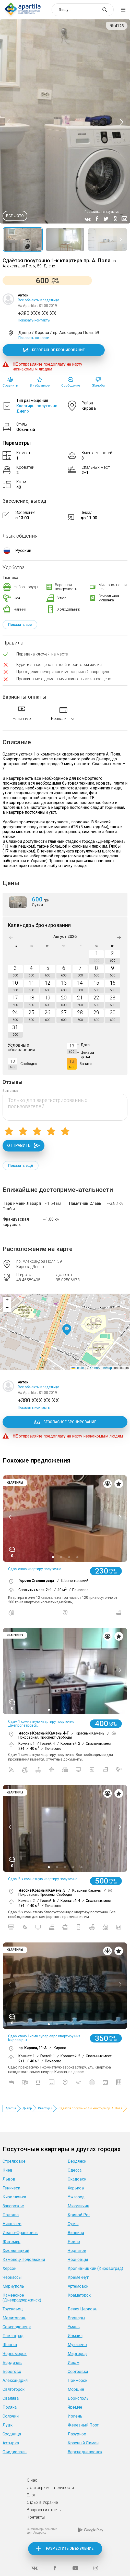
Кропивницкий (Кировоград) (95, 2268)
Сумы (73, 2223)
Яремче (75, 2407)
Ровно (74, 2241)
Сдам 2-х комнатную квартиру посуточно (42, 1879)
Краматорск (79, 2295)
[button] (67, 1330)
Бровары (76, 2317)
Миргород (77, 2353)
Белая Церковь (82, 2309)
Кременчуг (78, 2277)
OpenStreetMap (101, 1368)
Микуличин (78, 2205)
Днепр (27, 2108)
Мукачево (77, 2344)
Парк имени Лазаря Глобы (22, 1206)
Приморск (77, 2380)
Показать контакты (34, 320)
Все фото (15, 216)
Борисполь (78, 2398)
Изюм (73, 2362)
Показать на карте (33, 338)
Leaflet (78, 1368)
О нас (32, 2480)
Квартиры (45, 2108)
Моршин (76, 2389)
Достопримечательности (50, 2487)
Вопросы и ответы (44, 2509)
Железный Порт (83, 2425)
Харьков (76, 2188)
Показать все (20, 625)
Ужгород (76, 2197)
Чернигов (77, 2250)
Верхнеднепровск (85, 2451)
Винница (76, 2232)
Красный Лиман (83, 2443)
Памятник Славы (85, 1203)
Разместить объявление (69, 2548)
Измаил (75, 2335)
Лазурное (77, 2434)
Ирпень (75, 2416)
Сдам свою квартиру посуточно (34, 1569)
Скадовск (77, 2179)
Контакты (36, 2517)
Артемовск (78, 2286)
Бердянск (77, 2161)
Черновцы (78, 2259)
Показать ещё (20, 1165)
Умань (74, 2326)
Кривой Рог (79, 2214)
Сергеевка (78, 2371)
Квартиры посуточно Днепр (36, 408)
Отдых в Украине (42, 2502)
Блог (31, 2495)
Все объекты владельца (38, 300)
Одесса (74, 2170)
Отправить (23, 1146)
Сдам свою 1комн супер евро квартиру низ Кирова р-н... (44, 2038)
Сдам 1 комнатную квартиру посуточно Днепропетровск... (41, 1723)
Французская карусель (16, 1222)
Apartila (10, 2108)
